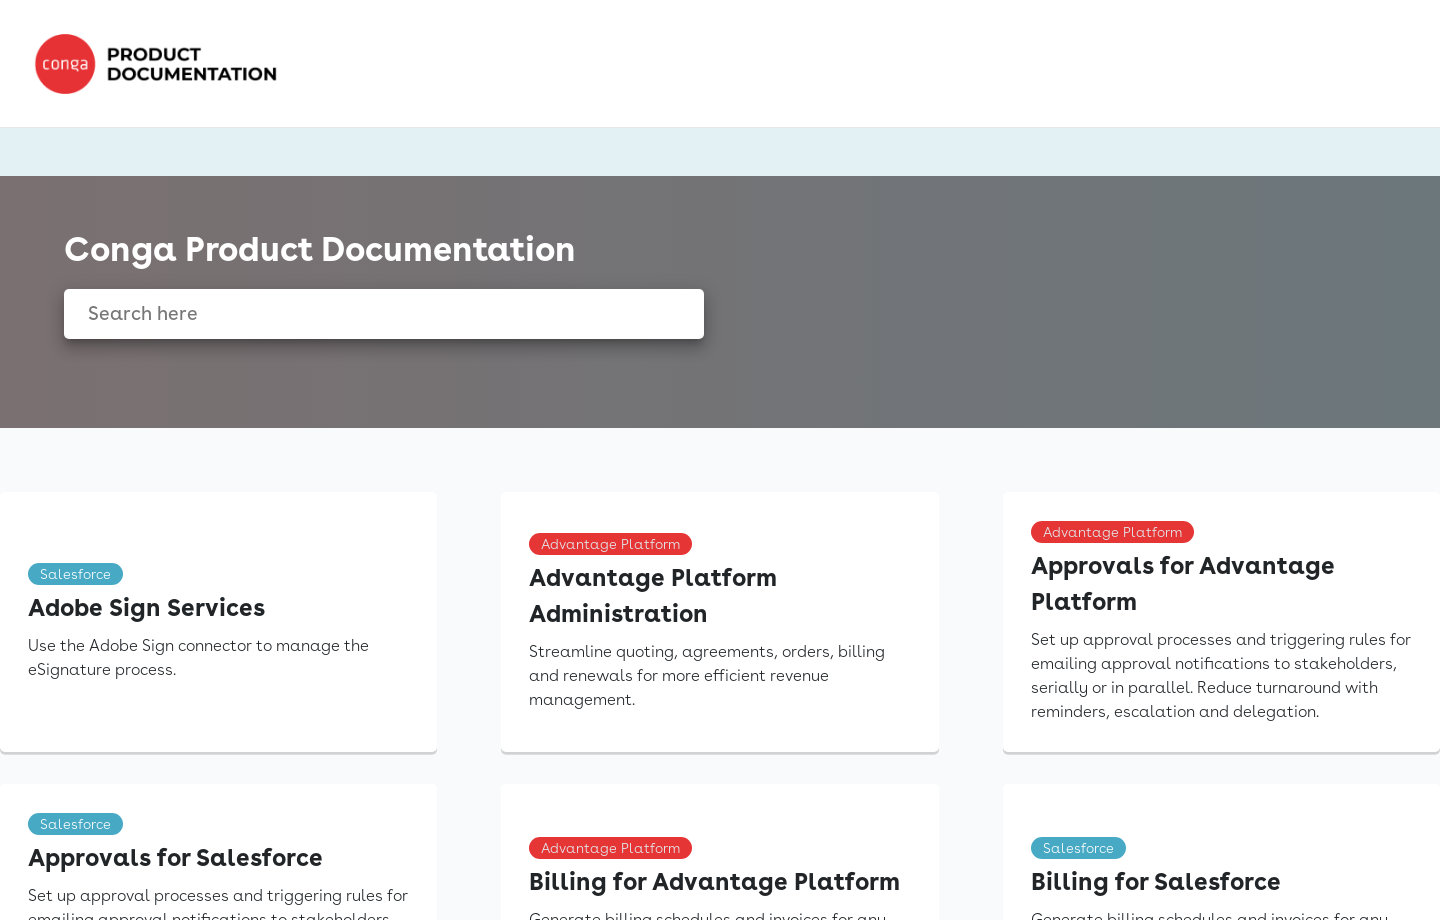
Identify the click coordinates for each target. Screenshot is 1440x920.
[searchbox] (667, 314)
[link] (162, 64)
